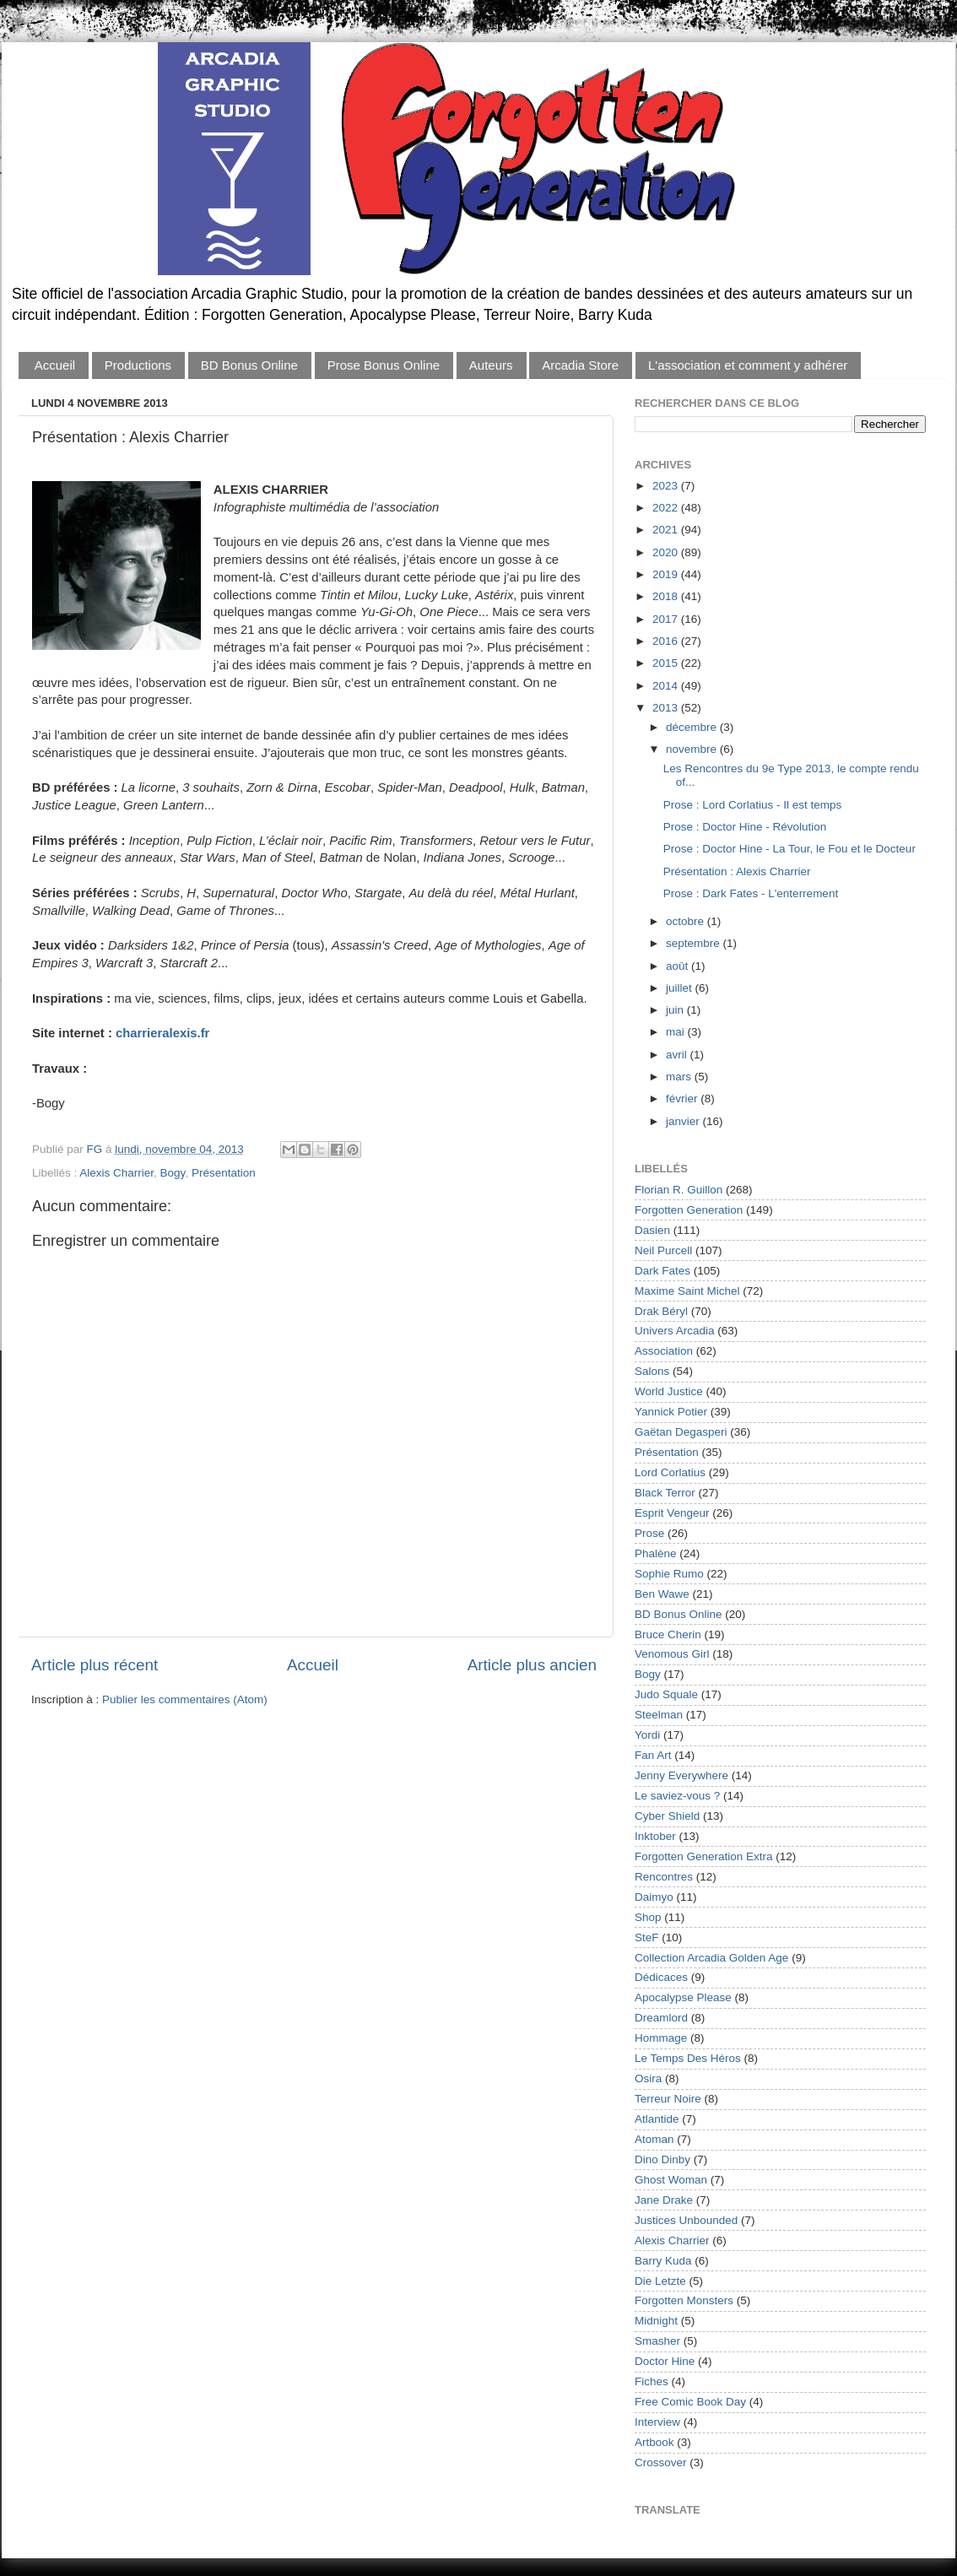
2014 (666, 685)
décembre (693, 727)
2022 (666, 507)
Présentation (224, 1172)
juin (676, 1010)
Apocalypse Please (683, 1997)
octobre (686, 921)
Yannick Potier (671, 1411)
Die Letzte (660, 2281)
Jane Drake (664, 2200)
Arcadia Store (580, 365)
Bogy (173, 1172)
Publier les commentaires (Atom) (185, 1699)
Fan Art (653, 1755)
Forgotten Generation (689, 1210)
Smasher (657, 2341)
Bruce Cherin (668, 1634)
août (678, 966)
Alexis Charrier (116, 1172)
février (683, 1098)
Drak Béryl (661, 1311)
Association (664, 1351)
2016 (666, 641)
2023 (666, 485)
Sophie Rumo (669, 1573)
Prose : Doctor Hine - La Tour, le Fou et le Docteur (789, 848)
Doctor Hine (665, 2361)
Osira (648, 2078)
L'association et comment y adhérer (747, 365)
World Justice (669, 1391)
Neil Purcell (663, 1250)
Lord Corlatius (670, 1472)
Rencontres (664, 1876)
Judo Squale (666, 1694)
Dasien (652, 1230)
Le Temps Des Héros (688, 2058)
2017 (666, 619)
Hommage (661, 2038)
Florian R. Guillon (678, 1189)
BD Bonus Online (249, 365)
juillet (680, 988)
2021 (666, 529)
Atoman (654, 2139)
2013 (666, 707)
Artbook (654, 2442)
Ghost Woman (671, 2179)
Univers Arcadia (675, 1330)
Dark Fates (662, 1270)
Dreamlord (661, 2017)
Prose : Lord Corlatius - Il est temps (752, 804)
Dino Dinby (662, 2159)
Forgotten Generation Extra (704, 1856)
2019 (666, 574)
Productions (138, 365)
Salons (652, 1371)
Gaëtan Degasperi (681, 1432)
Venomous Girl (672, 1654)
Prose (649, 1533)
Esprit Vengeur (672, 1513)
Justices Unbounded (686, 2220)
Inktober (655, 1836)
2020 (666, 552)
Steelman (659, 1714)
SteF (647, 1937)
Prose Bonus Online (383, 365)
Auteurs (491, 365)
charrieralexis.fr (162, 1033)
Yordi (647, 1735)
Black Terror (665, 1492)
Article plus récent (94, 1665)
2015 (666, 663)
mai (677, 1032)
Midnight (656, 2320)
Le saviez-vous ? (677, 1795)
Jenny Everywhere (681, 1775)
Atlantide (657, 2119)
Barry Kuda (663, 2260)
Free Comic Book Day (690, 2401)
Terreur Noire (668, 2098)
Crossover (661, 2462)
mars (680, 1076)
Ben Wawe (662, 1594)
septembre (694, 943)
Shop (648, 1917)
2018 (666, 596)
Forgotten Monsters (684, 2300)
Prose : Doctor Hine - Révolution (745, 826)
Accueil (55, 365)
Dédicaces (661, 1977)
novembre (693, 749)
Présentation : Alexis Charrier (737, 871)
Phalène (656, 1553)
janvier (684, 1121)
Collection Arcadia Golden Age (711, 1957)
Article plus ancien (532, 1665)
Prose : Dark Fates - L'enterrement (750, 893)
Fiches (651, 2381)
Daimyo (654, 1897)
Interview (657, 2422)
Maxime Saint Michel (687, 1291)
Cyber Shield (667, 1816)
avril (678, 1054)
